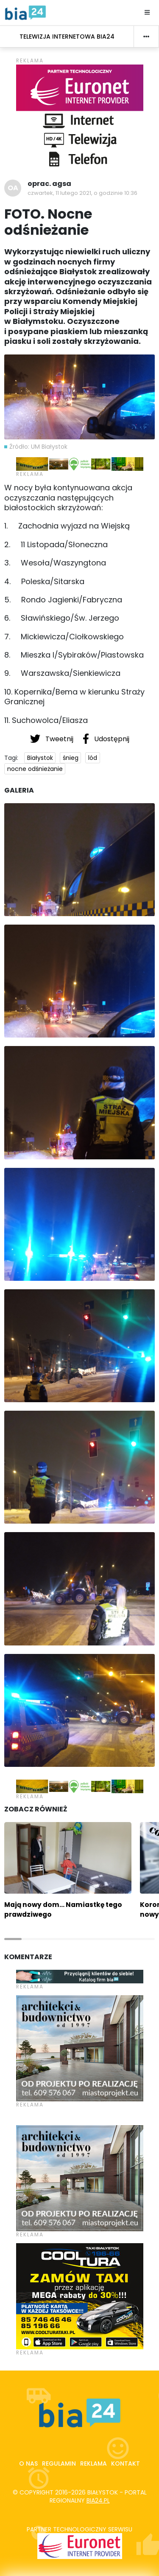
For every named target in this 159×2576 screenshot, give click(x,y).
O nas (28, 2463)
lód (92, 758)
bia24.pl (98, 2500)
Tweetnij (52, 739)
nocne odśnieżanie (35, 769)
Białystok (40, 758)
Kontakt (125, 2463)
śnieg (70, 758)
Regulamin (59, 2463)
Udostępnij (106, 739)
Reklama (93, 2463)
